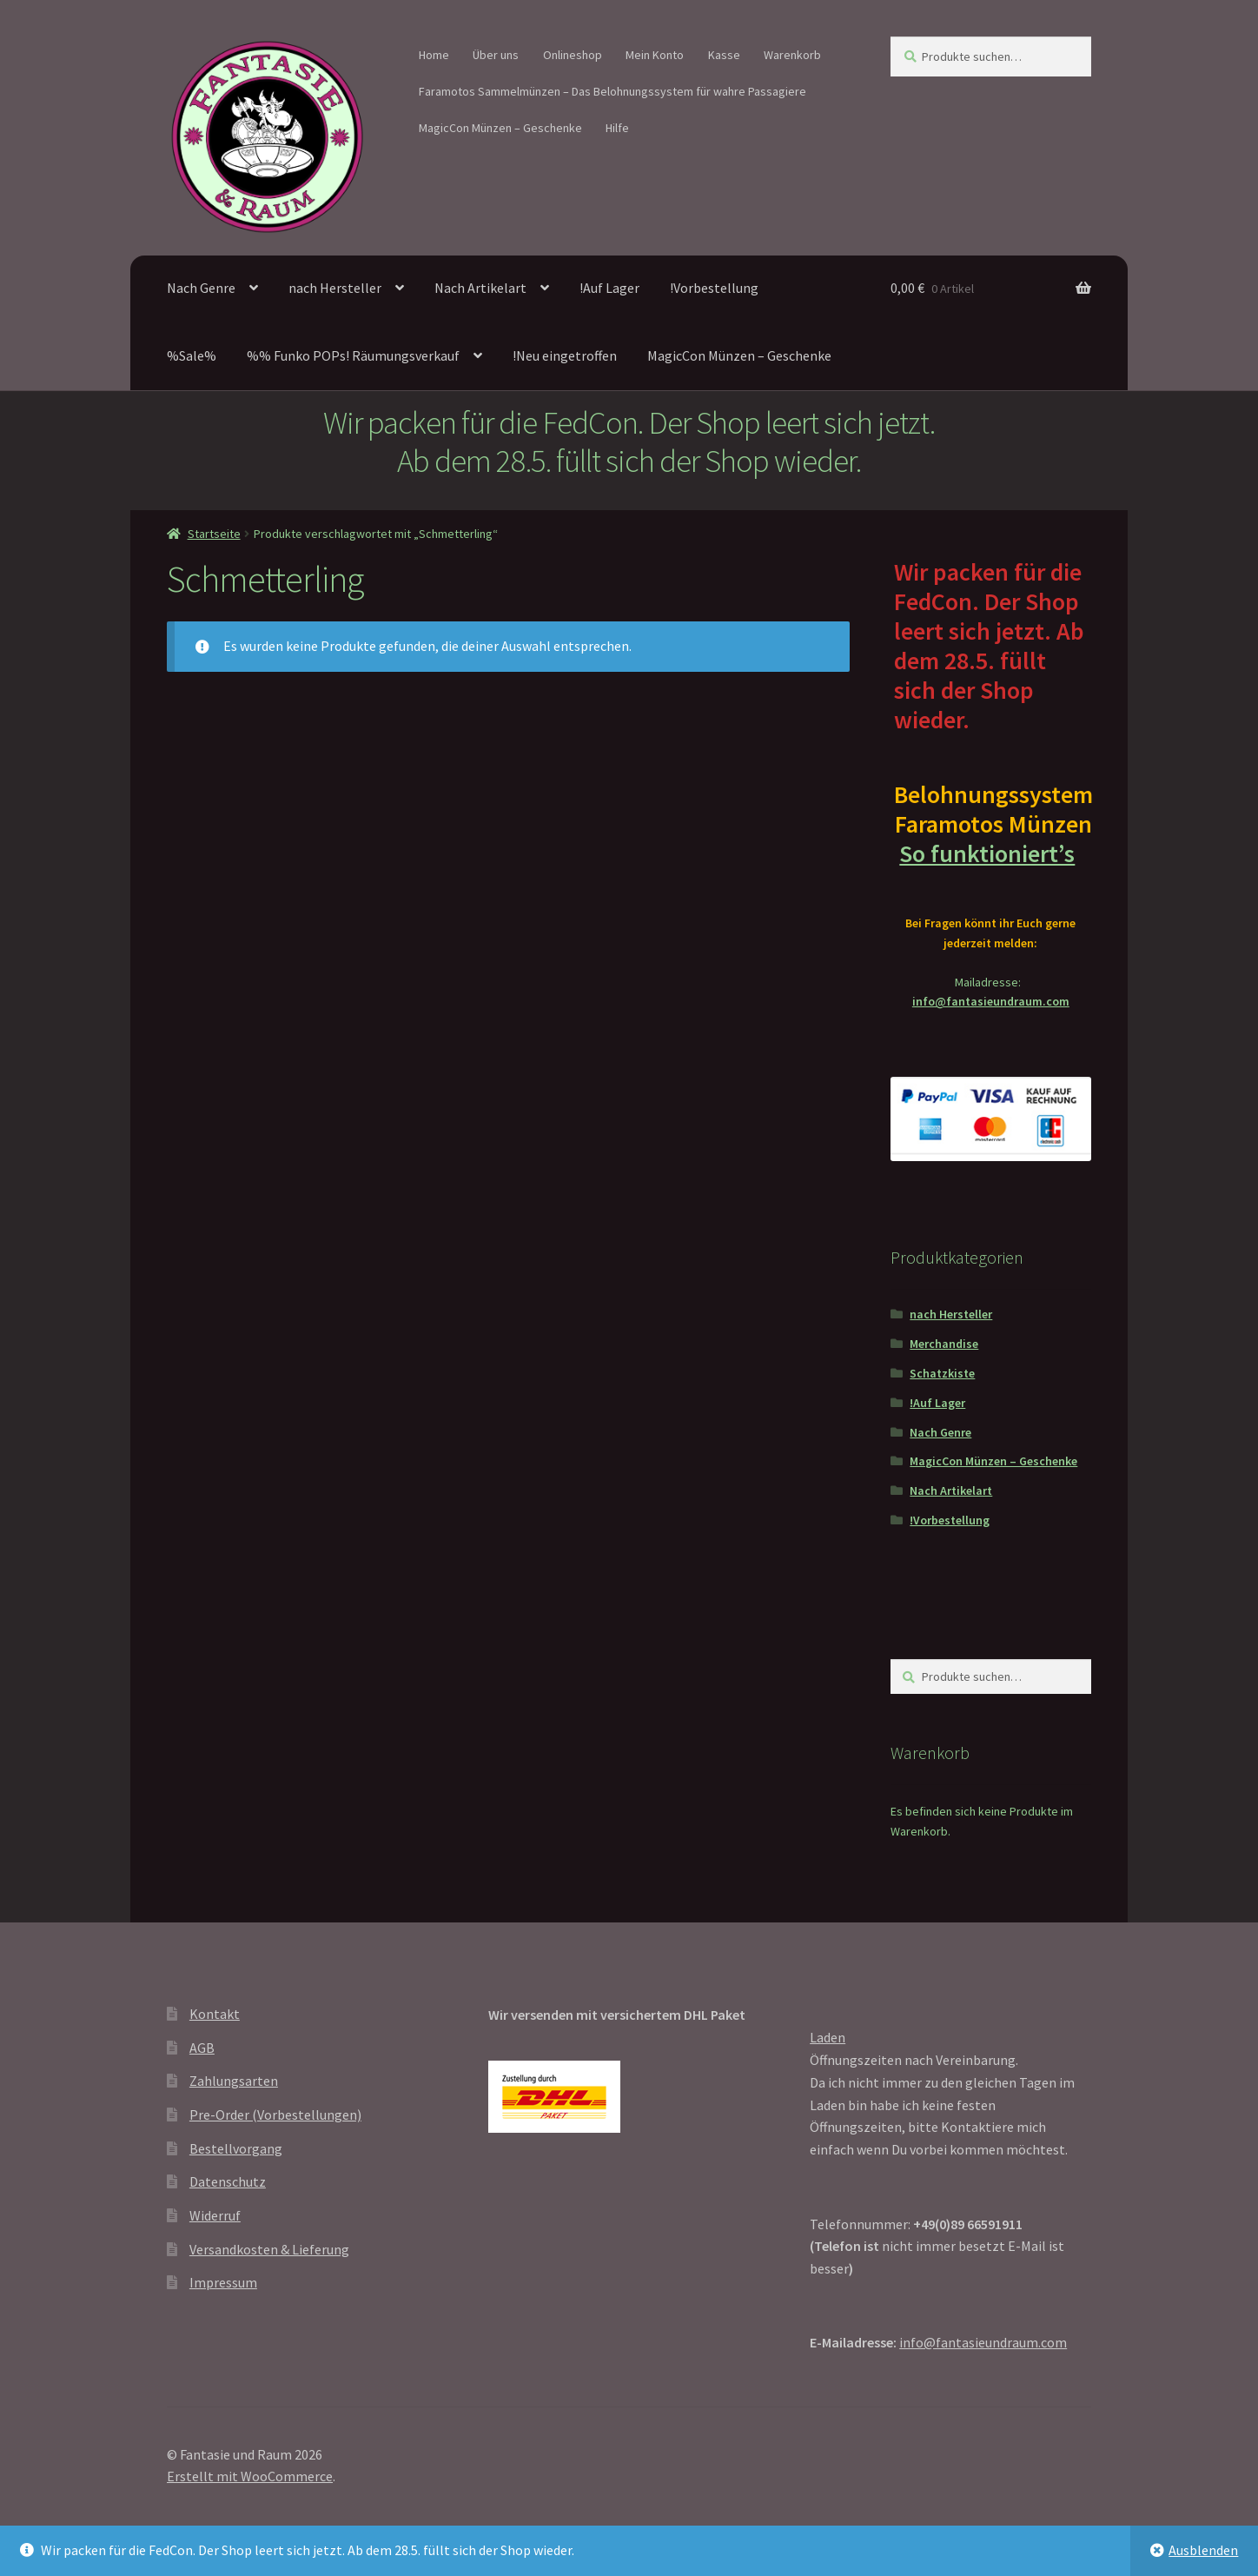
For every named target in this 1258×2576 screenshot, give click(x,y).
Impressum (223, 2282)
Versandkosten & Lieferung (269, 2249)
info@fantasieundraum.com (990, 1001)
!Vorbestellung (714, 287)
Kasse (724, 55)
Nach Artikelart (480, 287)
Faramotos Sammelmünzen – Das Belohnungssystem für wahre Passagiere (612, 91)
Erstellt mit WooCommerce (250, 2476)
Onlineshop (572, 55)
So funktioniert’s (990, 853)
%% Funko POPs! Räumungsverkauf (353, 355)
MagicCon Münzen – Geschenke (500, 128)
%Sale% (191, 355)
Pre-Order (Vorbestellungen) (275, 2114)
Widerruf (215, 2215)
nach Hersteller (334, 287)
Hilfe (617, 128)
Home (434, 55)
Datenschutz (227, 2181)
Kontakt (214, 2013)
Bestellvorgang (235, 2148)
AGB (202, 2047)
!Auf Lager (609, 287)
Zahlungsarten (233, 2080)
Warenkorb (792, 55)
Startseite (214, 533)
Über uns (496, 55)
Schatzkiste (942, 1373)
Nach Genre (201, 287)
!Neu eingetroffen (565, 355)
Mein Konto (655, 55)
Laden (827, 2037)
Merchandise (944, 1343)
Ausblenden (1203, 2550)
